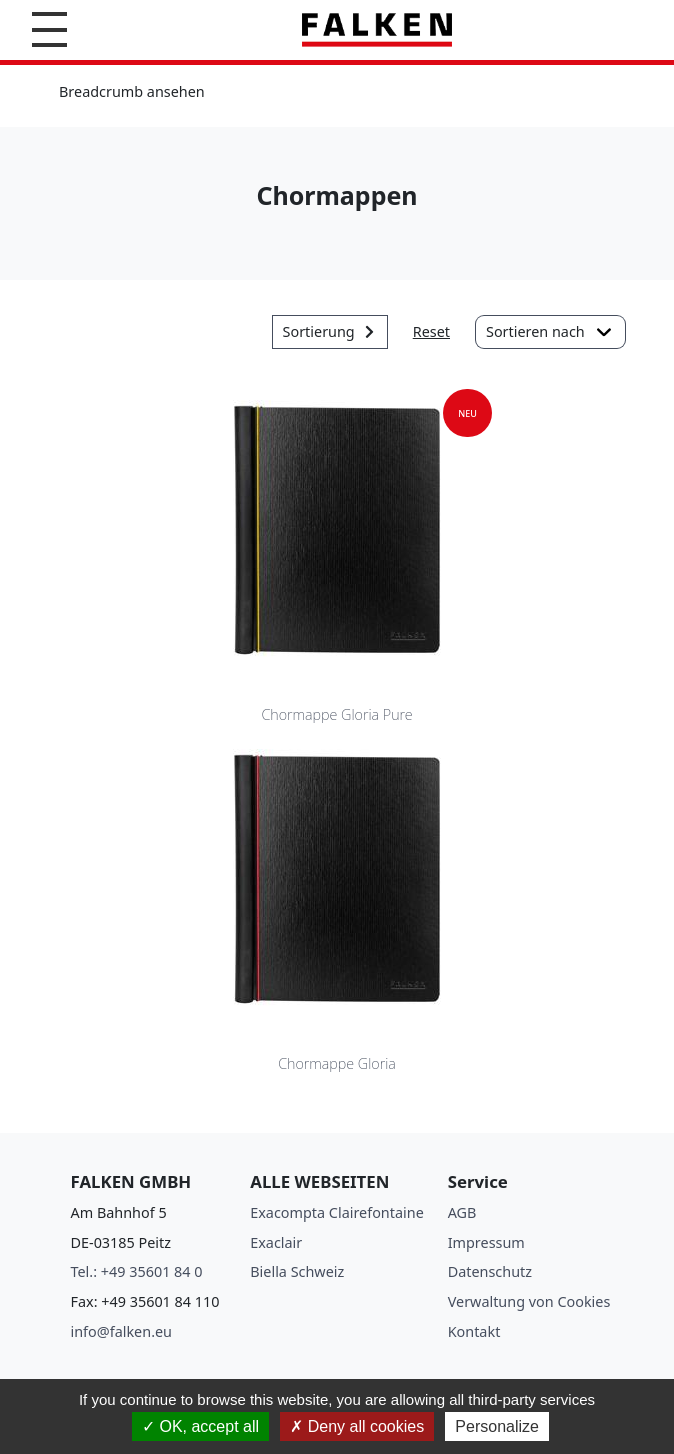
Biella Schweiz (297, 1271)
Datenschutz (490, 1271)
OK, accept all (200, 1426)
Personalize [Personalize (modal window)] (497, 1426)
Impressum (486, 1242)
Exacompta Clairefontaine (337, 1212)
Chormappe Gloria (337, 1063)
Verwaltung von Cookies (529, 1301)
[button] (49, 29)
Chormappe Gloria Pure (336, 714)
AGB (462, 1212)
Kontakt (474, 1331)
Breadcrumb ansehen (132, 91)
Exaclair (276, 1242)
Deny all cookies (357, 1426)
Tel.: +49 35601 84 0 (137, 1271)
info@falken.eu (122, 1331)
